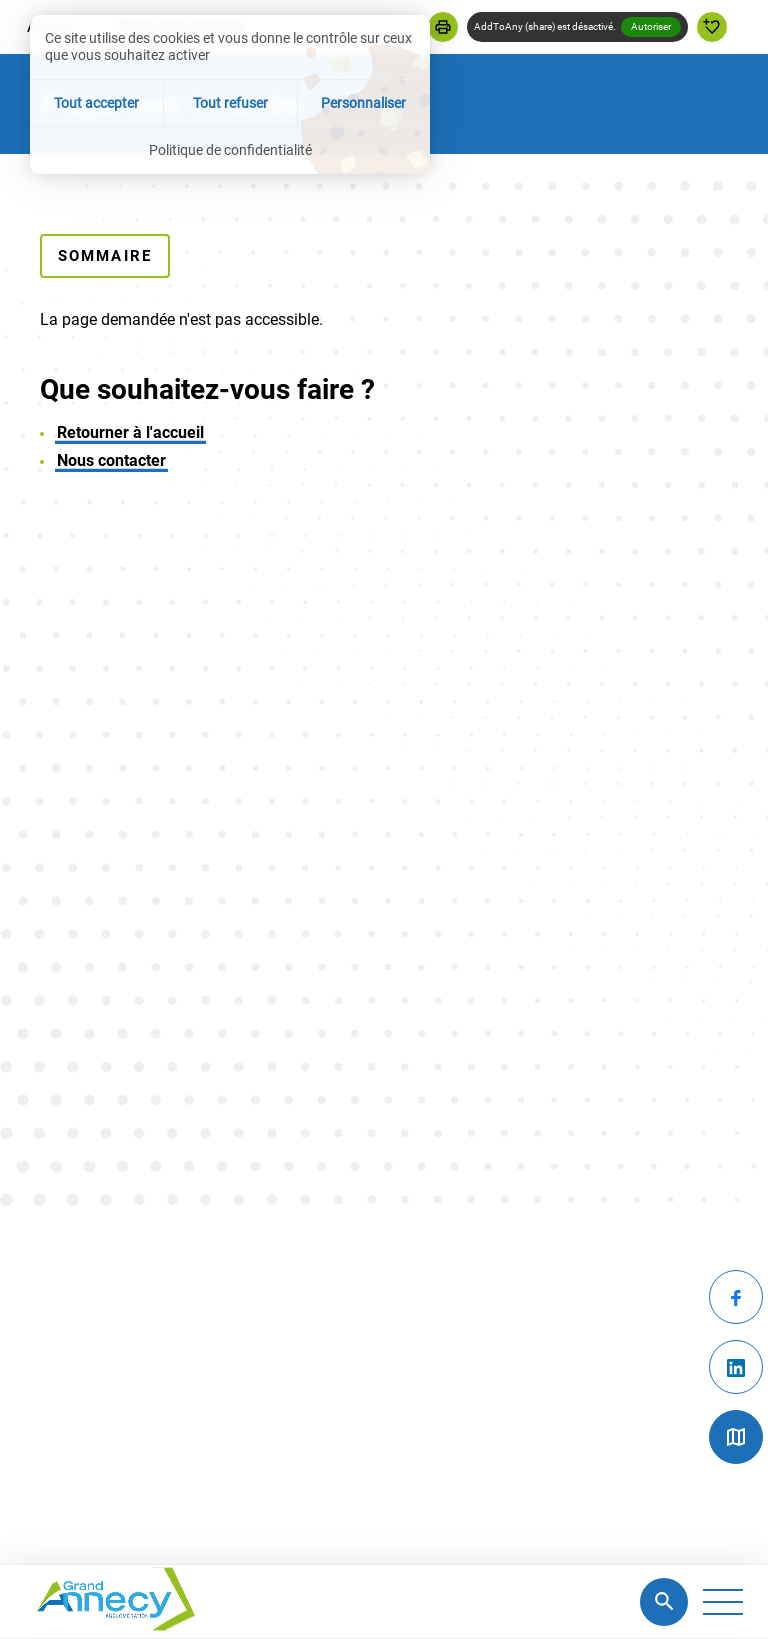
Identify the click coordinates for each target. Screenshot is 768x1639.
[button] (443, 27)
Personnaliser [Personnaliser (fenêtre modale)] (363, 103)
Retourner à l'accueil (130, 432)
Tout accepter (96, 103)
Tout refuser (230, 103)
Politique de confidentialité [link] (230, 150)
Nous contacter (111, 460)
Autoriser (651, 26)
